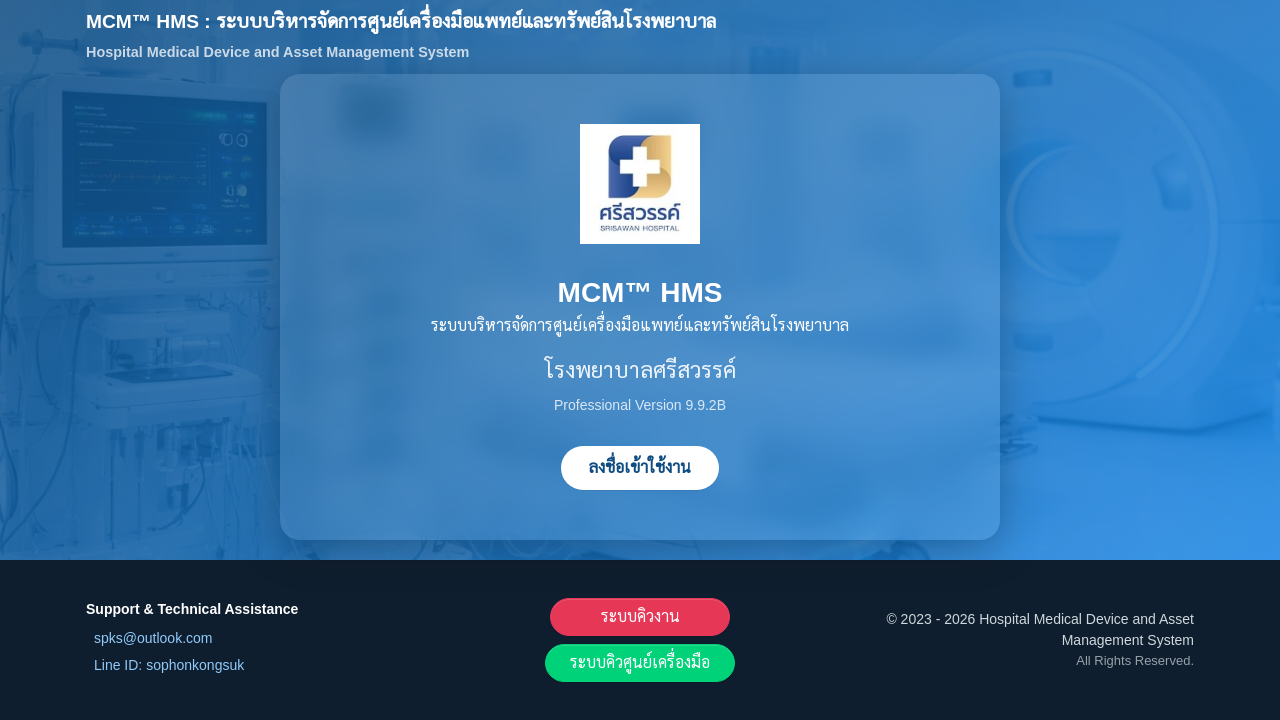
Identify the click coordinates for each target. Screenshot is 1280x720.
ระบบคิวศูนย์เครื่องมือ (640, 662)
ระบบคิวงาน (640, 616)
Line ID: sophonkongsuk (169, 665)
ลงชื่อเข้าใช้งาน (640, 467)
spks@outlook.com (153, 638)
